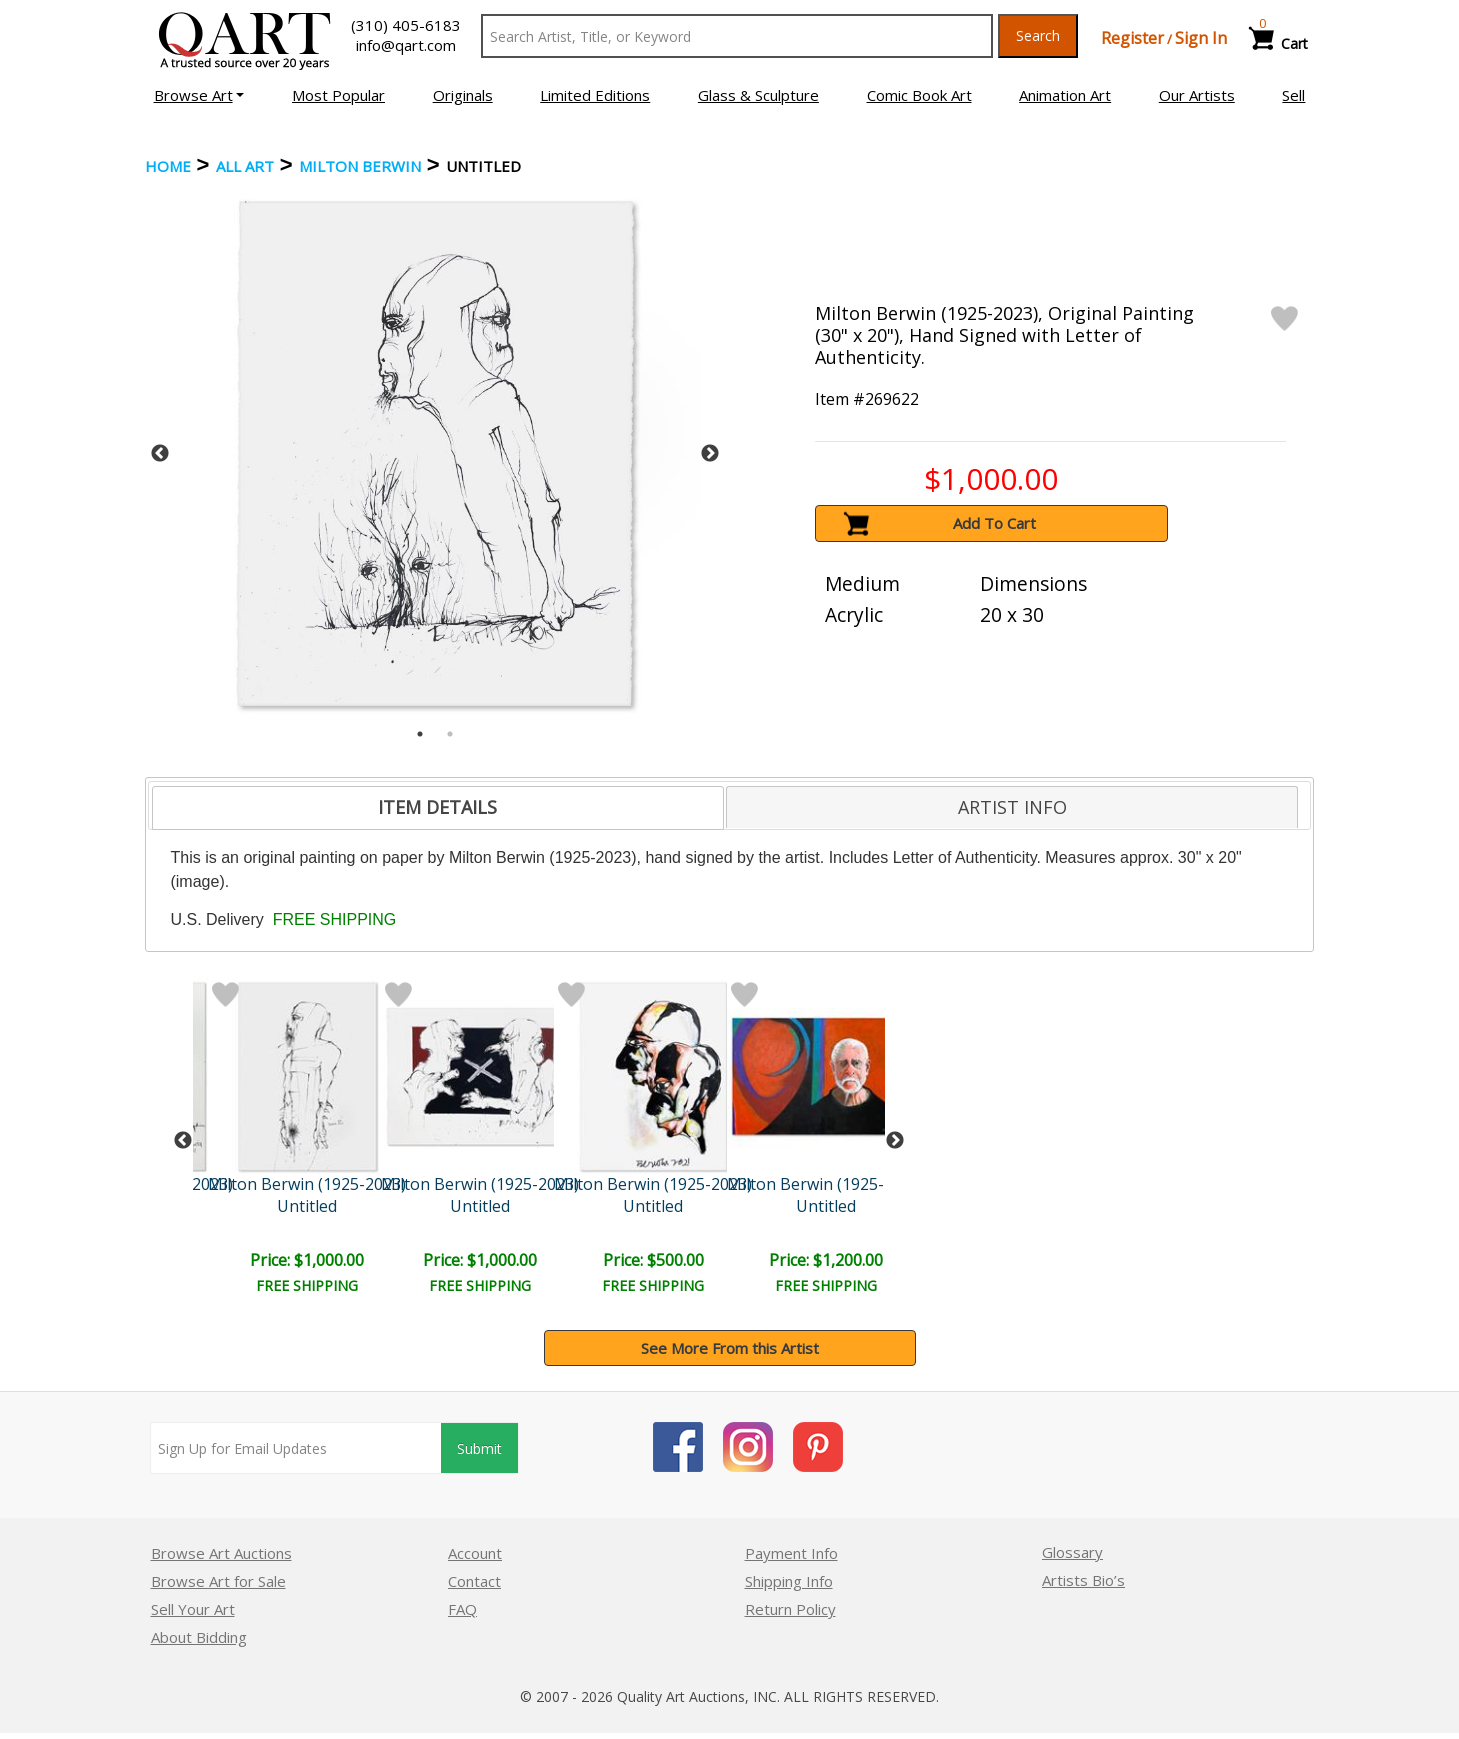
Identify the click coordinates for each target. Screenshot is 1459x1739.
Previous (160, 454)
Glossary (1072, 1552)
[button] (199, 95)
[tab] (438, 808)
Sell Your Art (193, 1609)
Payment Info (791, 1553)
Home (168, 166)
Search (1038, 35)
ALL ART (245, 166)
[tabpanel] (435, 453)
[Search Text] (737, 36)
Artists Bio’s (1083, 1580)
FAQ (462, 1609)
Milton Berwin (360, 166)
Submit (479, 1448)
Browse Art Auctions (221, 1553)
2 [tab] (450, 734)
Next (710, 454)
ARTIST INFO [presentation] (1012, 807)
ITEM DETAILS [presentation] (437, 807)
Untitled (307, 1206)
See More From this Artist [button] (730, 1348)
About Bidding (199, 1637)
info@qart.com (406, 45)
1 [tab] (420, 734)
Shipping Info (789, 1581)
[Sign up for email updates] (296, 1448)
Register (1132, 38)
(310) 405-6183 (406, 25)
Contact (474, 1581)
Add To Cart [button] (994, 523)
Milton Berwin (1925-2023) (307, 1184)
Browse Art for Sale (218, 1581)
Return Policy (790, 1609)
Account (475, 1553)
